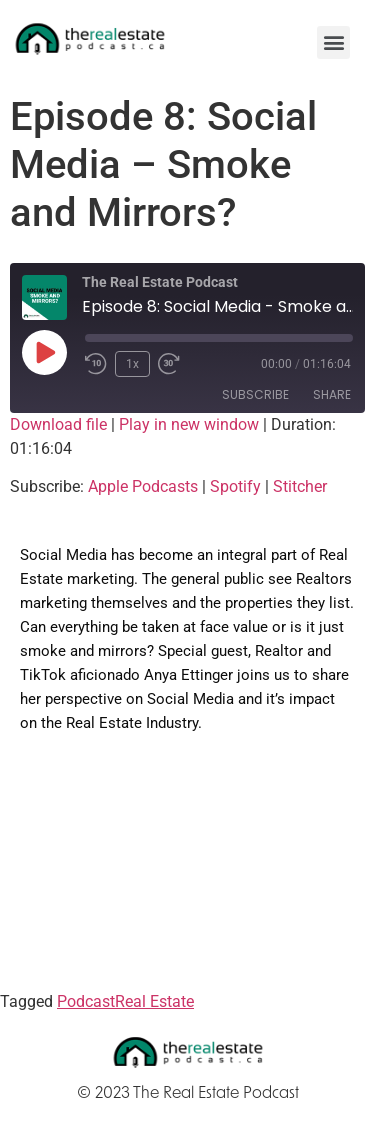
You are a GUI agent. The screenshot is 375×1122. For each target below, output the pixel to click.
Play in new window (189, 424)
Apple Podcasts (143, 486)
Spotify (235, 486)
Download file (58, 424)
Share (332, 394)
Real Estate (154, 1001)
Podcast (86, 1001)
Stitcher (300, 486)
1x (132, 364)
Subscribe (255, 394)
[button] (333, 42)
